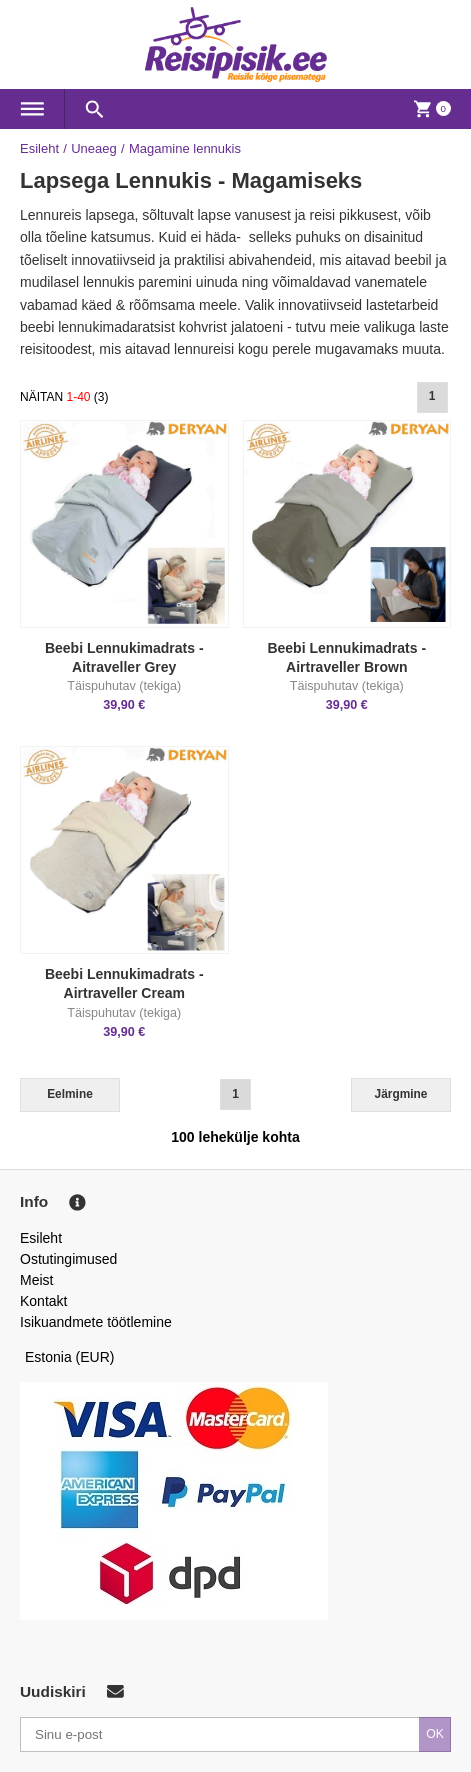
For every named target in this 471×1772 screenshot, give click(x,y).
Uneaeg (94, 148)
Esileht (39, 148)
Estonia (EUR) (70, 1357)
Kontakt (43, 1301)
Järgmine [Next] (401, 1094)
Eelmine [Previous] (70, 1094)
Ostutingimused (68, 1259)
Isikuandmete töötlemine (96, 1322)
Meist (36, 1280)
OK (435, 1734)
